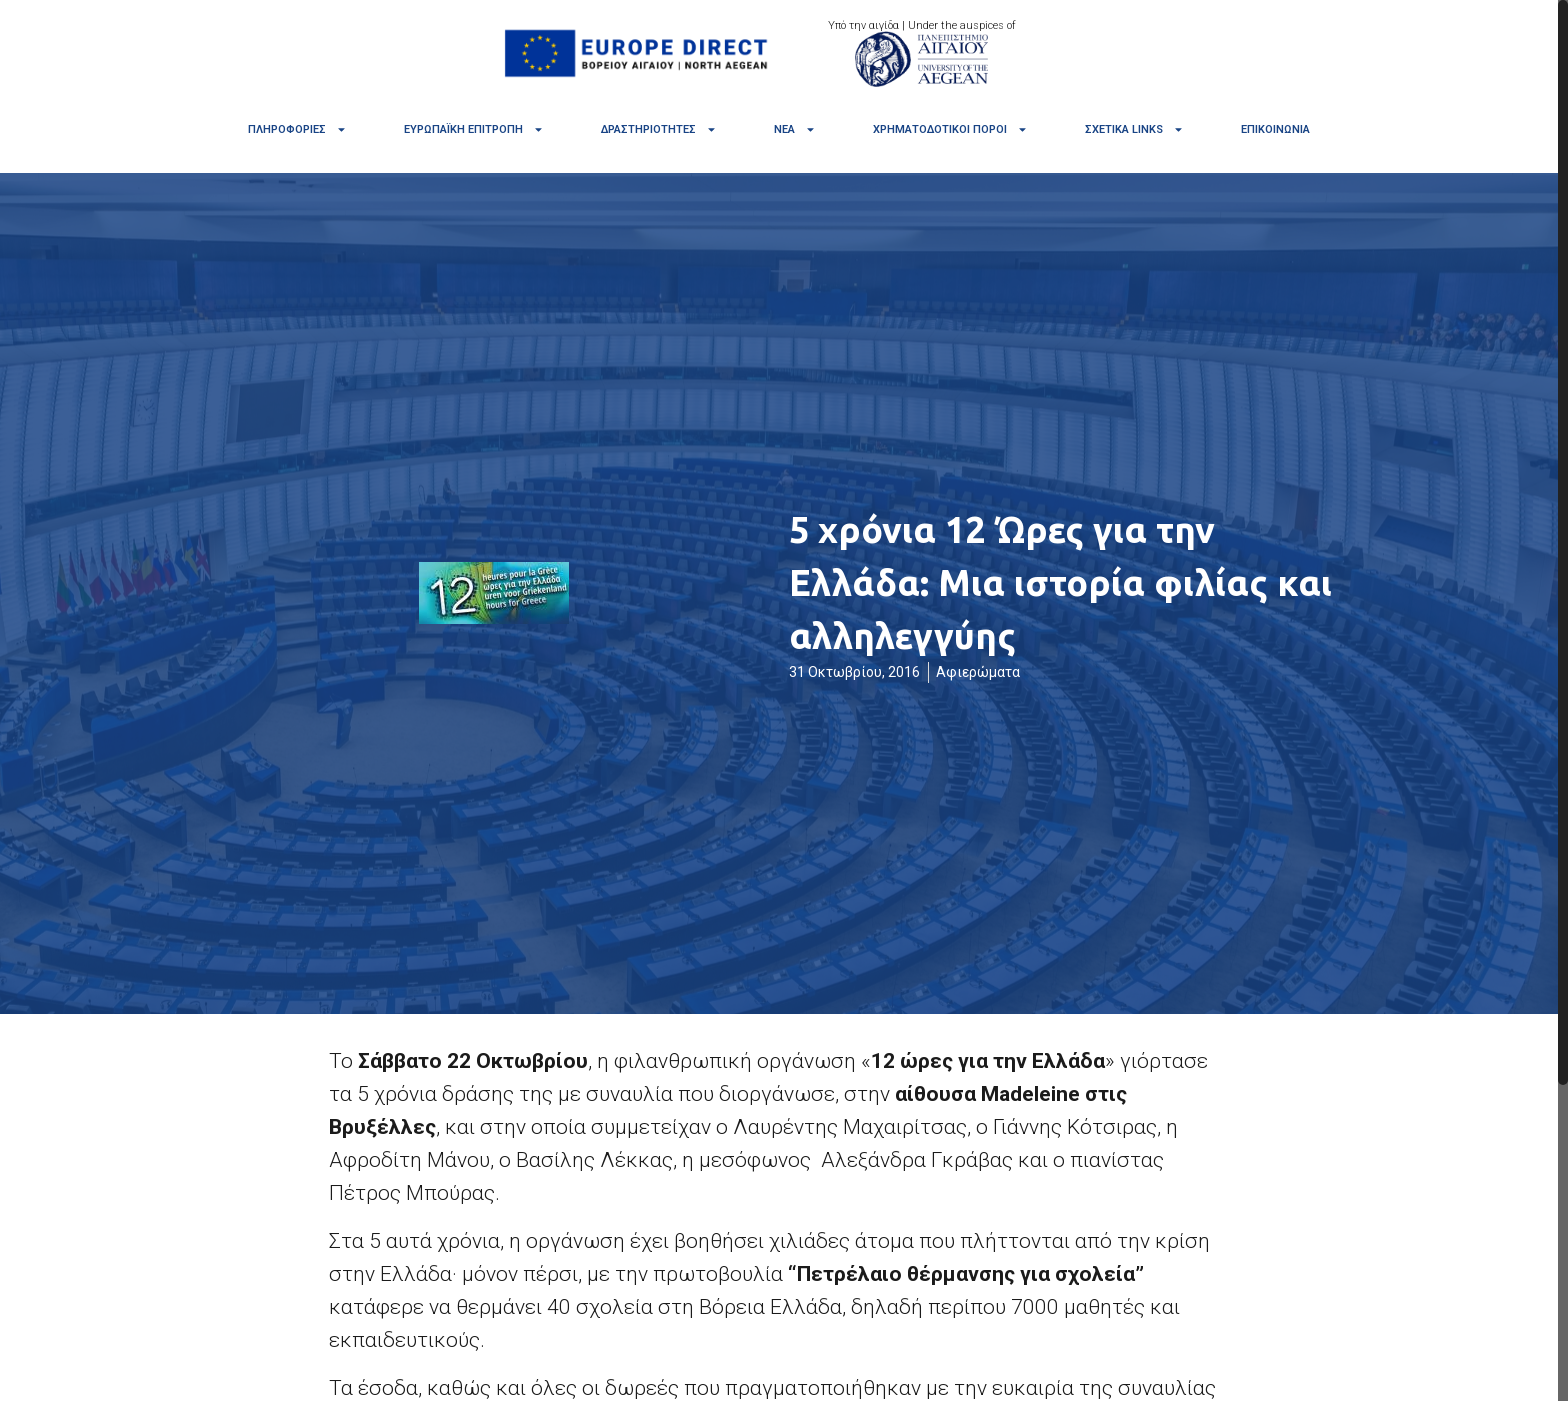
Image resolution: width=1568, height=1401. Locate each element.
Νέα (795, 129)
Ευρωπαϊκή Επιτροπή (474, 129)
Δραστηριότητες (659, 129)
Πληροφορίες (297, 129)
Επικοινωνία (1275, 129)
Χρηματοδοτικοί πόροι (950, 129)
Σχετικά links (1134, 129)
